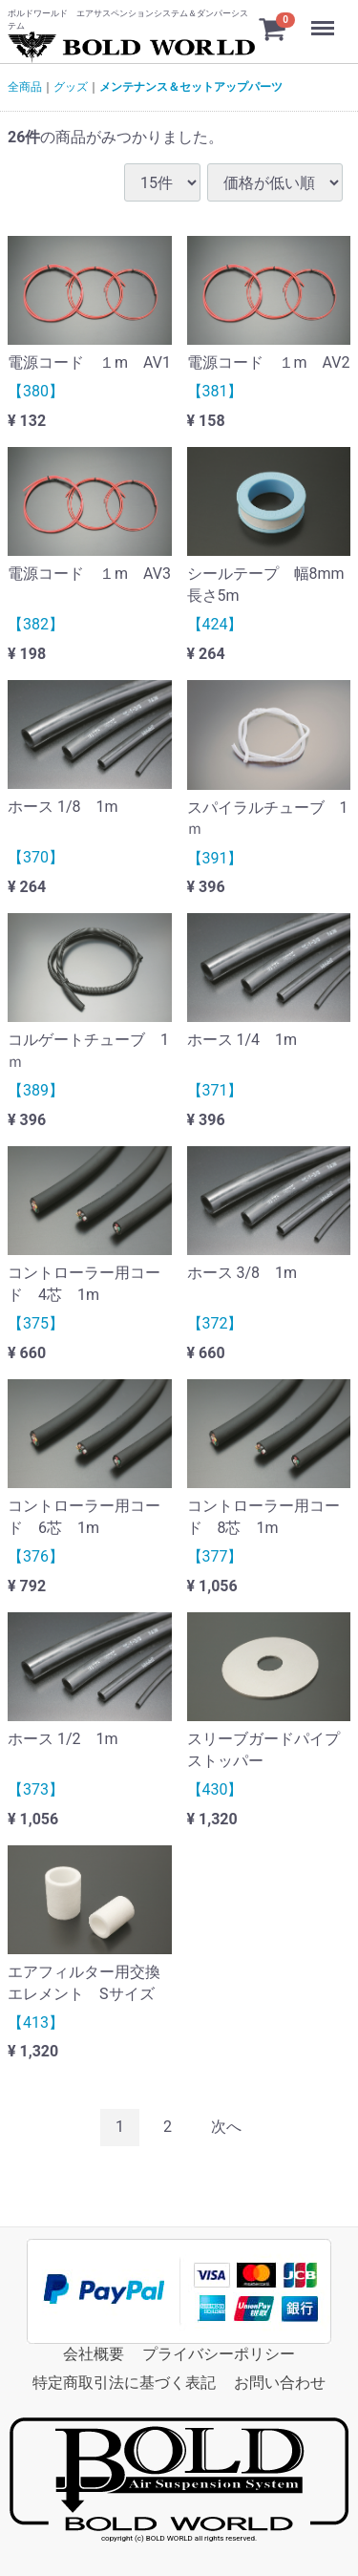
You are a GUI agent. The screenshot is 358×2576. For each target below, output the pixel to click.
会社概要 (93, 2353)
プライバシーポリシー (218, 2353)
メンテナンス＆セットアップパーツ (191, 87)
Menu (324, 19)
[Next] (226, 2127)
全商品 (25, 87)
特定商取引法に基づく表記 (124, 2383)
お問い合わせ (280, 2383)
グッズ (70, 87)
